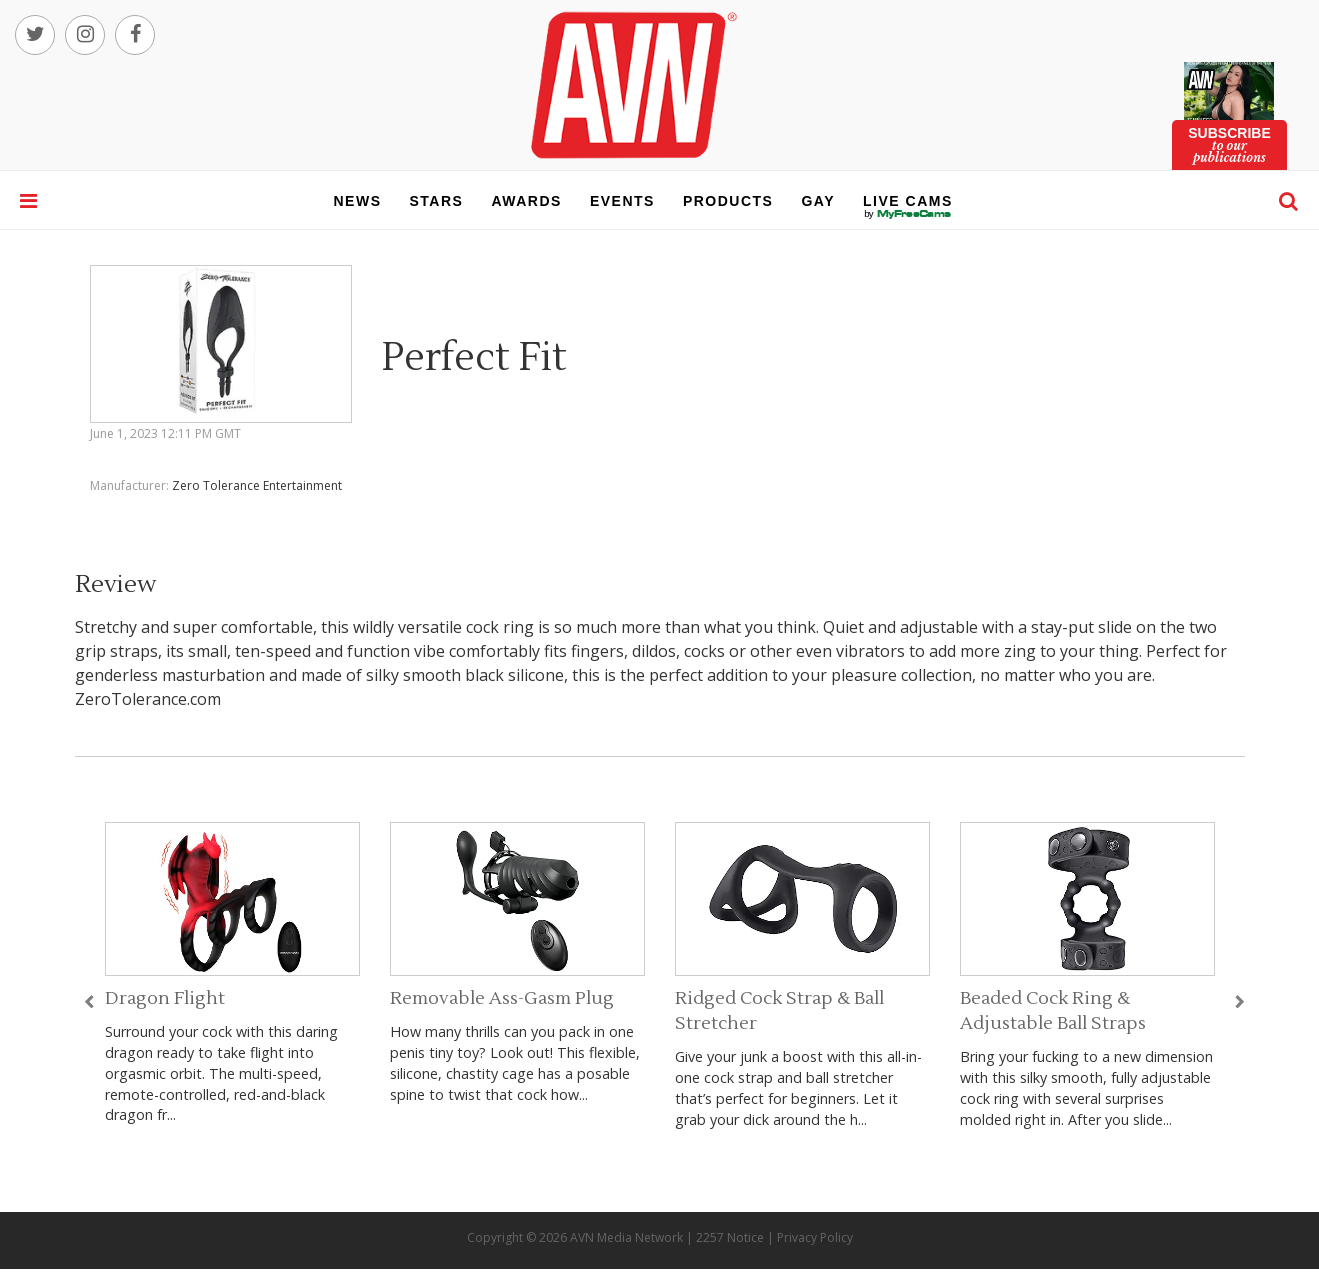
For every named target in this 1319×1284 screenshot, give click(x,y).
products (728, 201)
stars (437, 201)
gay (818, 201)
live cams (908, 214)
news (358, 201)
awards (526, 201)
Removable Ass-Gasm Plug (502, 998)
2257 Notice (730, 1237)
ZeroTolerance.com (148, 699)
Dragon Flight (165, 998)
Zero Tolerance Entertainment (257, 485)
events (622, 201)
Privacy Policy (815, 1237)
